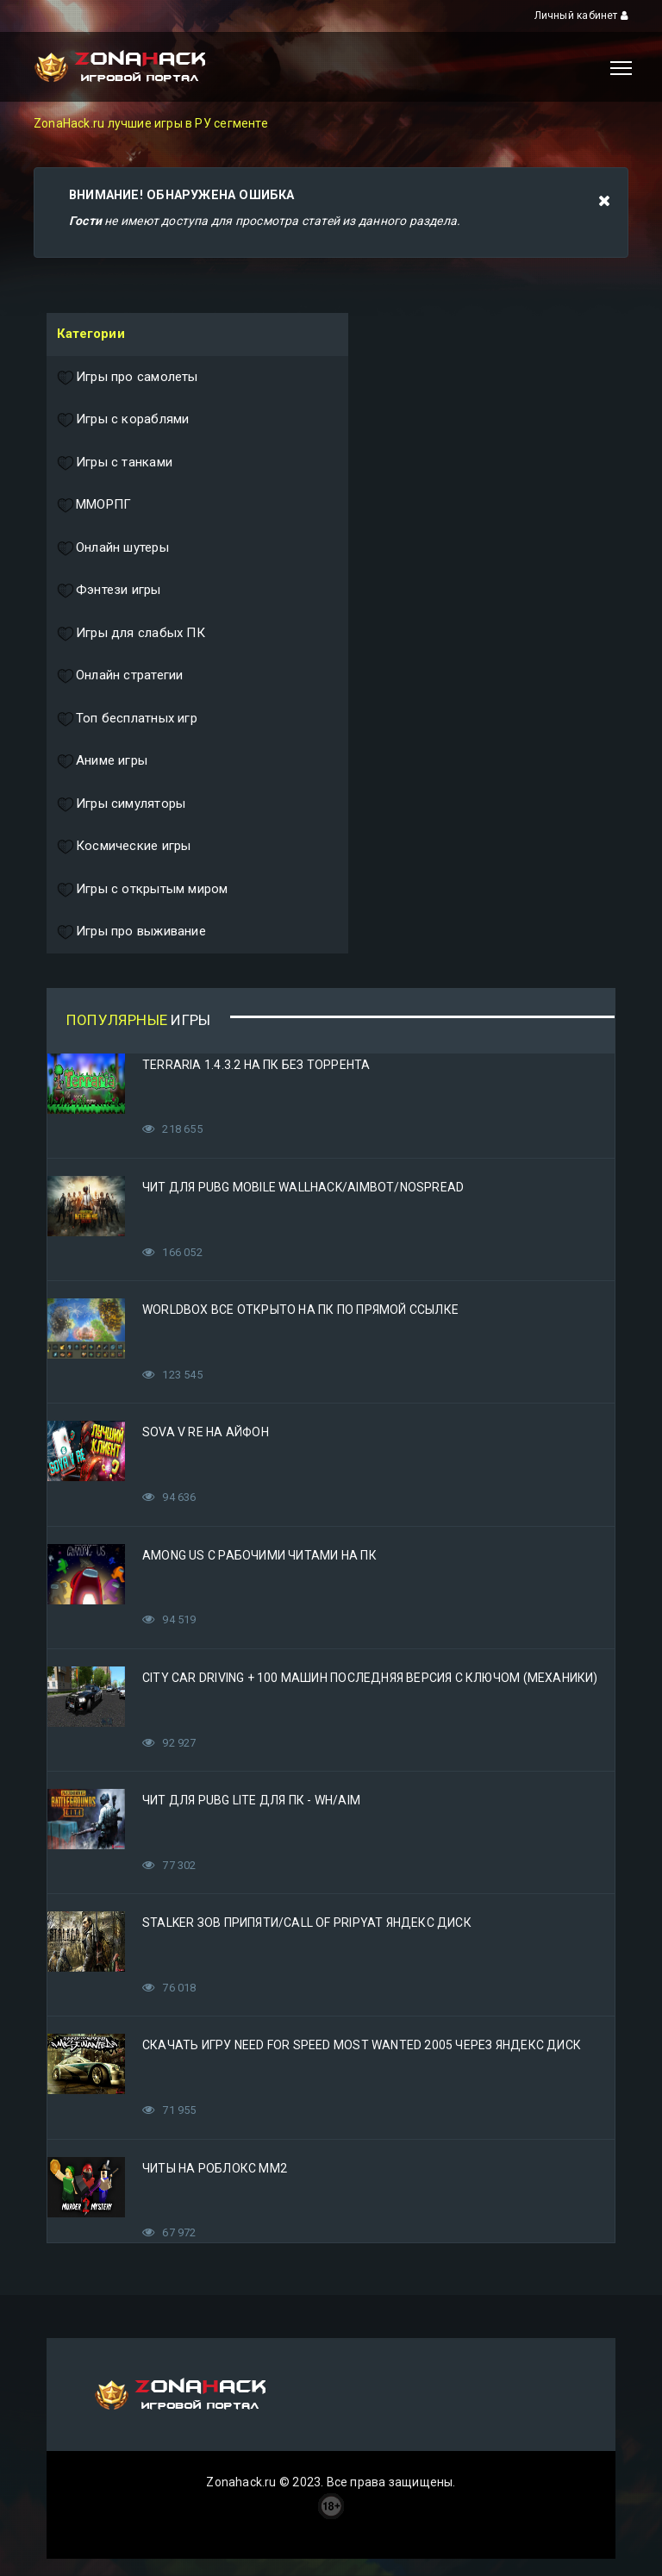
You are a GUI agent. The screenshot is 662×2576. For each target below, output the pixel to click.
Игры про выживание (131, 932)
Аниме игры (102, 761)
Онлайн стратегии (120, 676)
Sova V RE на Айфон (205, 1432)
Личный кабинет (581, 15)
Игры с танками (114, 463)
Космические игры (123, 846)
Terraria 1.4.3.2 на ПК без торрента (256, 1065)
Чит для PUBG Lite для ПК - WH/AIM (251, 1800)
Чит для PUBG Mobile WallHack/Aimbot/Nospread (303, 1187)
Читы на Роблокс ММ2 (214, 2168)
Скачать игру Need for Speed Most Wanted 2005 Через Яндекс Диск (361, 2045)
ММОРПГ (94, 505)
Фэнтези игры (109, 590)
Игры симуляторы (121, 804)
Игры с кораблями (123, 420)
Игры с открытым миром (142, 889)
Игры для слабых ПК (131, 633)
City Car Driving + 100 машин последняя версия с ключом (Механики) (370, 1678)
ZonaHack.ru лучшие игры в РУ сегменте (151, 123)
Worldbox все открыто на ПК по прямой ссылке (300, 1309)
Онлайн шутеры (113, 548)
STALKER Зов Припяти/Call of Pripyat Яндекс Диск (307, 1922)
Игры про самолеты (127, 377)
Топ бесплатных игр (127, 719)
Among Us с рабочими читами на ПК (259, 1555)
